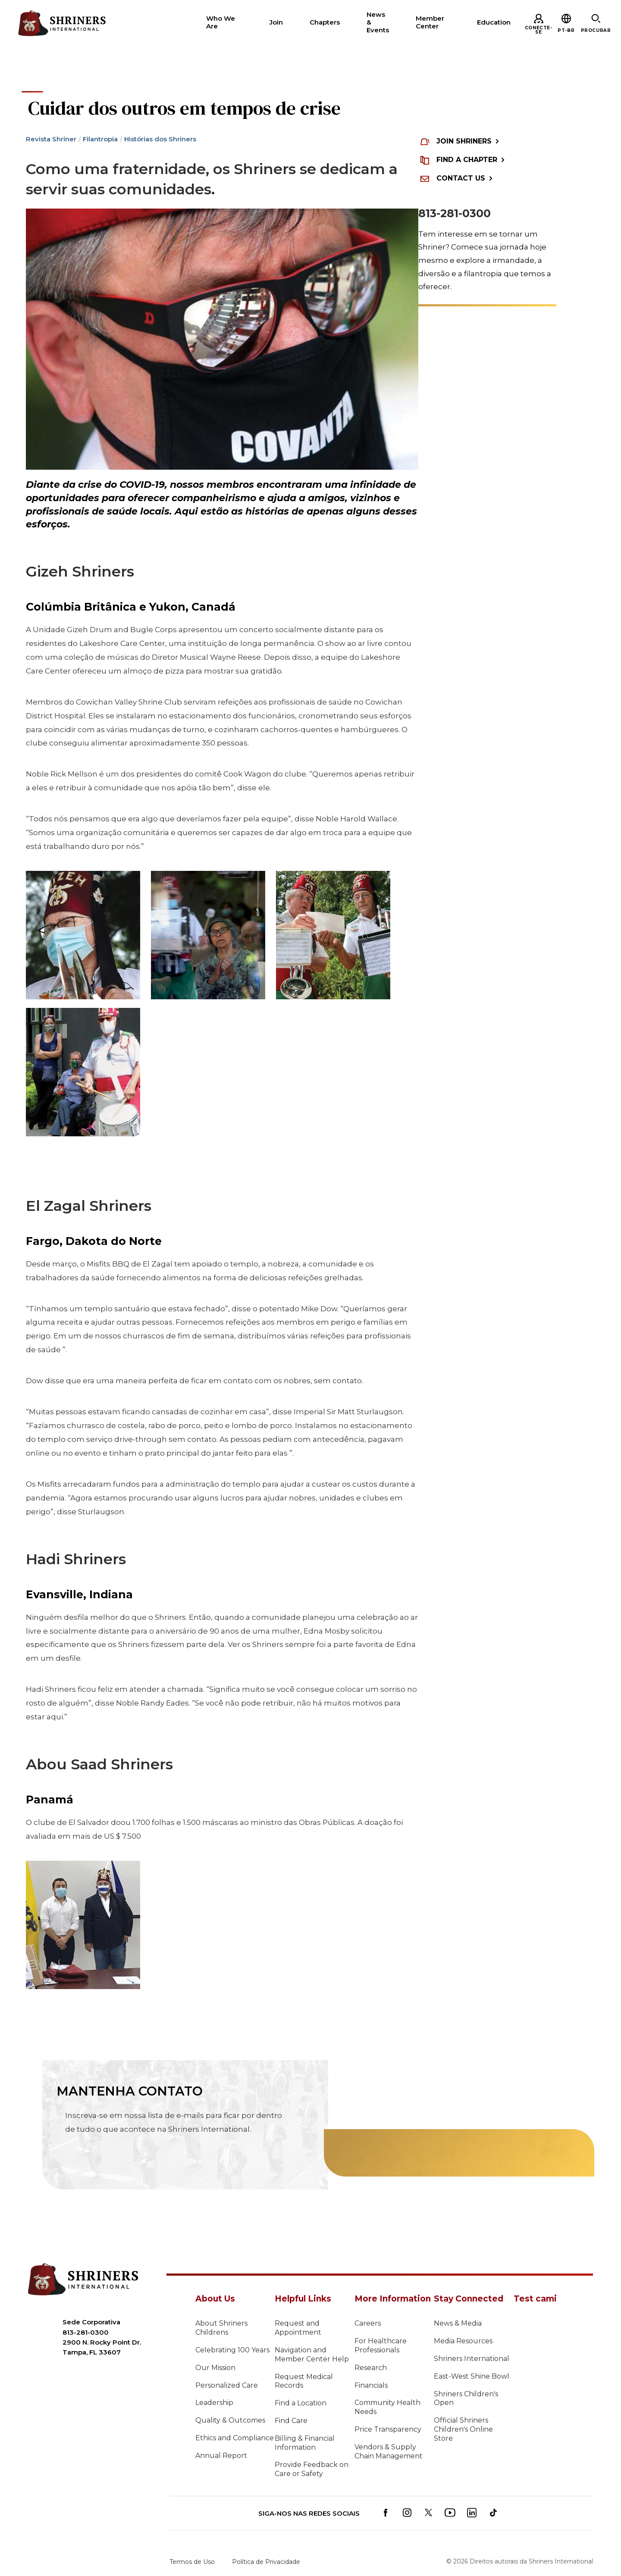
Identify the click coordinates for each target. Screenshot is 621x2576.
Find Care (291, 2421)
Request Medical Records (304, 2381)
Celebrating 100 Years (232, 2350)
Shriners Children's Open (466, 2398)
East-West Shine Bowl (471, 2376)
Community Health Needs (387, 2407)
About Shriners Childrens (221, 2327)
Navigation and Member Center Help (312, 2354)
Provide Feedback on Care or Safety (311, 2469)
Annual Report (221, 2455)
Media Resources (463, 2341)
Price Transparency (387, 2429)
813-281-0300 (454, 213)
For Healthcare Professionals (380, 2345)
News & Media (458, 2323)
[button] (566, 30)
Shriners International (471, 2359)
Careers (367, 2323)
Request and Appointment (298, 2327)
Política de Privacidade (266, 2562)
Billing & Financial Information (305, 2442)
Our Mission (215, 2368)
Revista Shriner (51, 139)
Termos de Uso (192, 2562)
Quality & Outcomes (230, 2420)
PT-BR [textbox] (566, 30)
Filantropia (100, 139)
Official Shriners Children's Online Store (463, 2429)
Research (370, 2368)
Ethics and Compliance (234, 2438)
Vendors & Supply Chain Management (388, 2451)
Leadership (214, 2402)
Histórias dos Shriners (160, 139)
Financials (371, 2385)
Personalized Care (226, 2385)
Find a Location (300, 2403)
